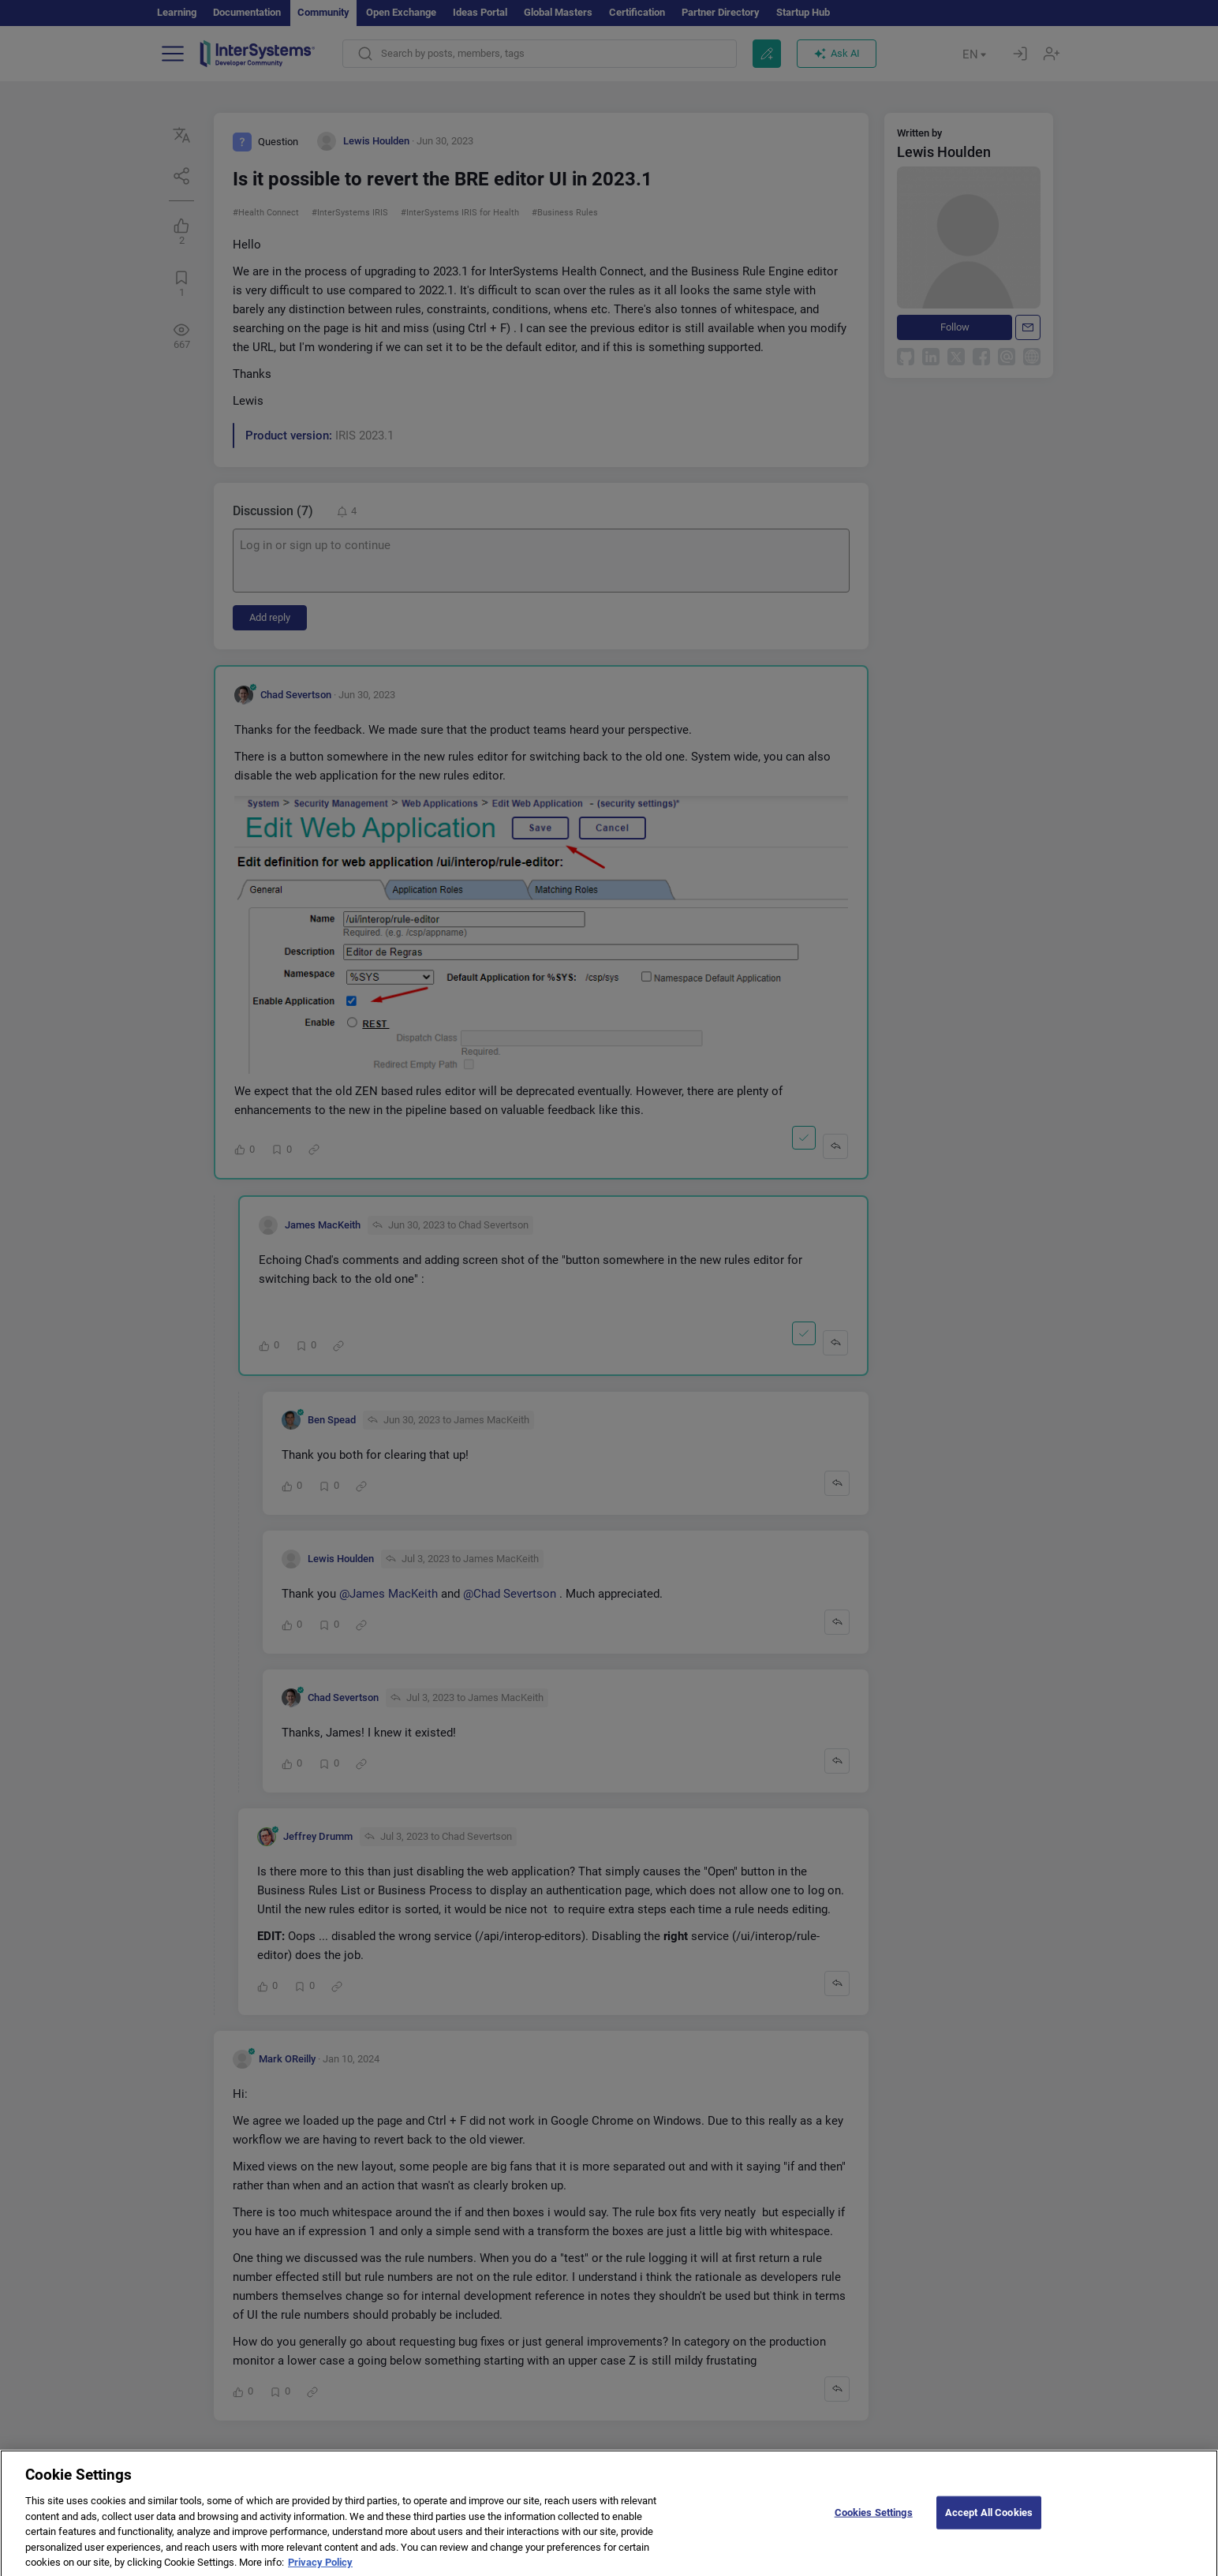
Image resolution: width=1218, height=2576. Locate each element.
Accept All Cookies (989, 2522)
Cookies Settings (874, 2522)
